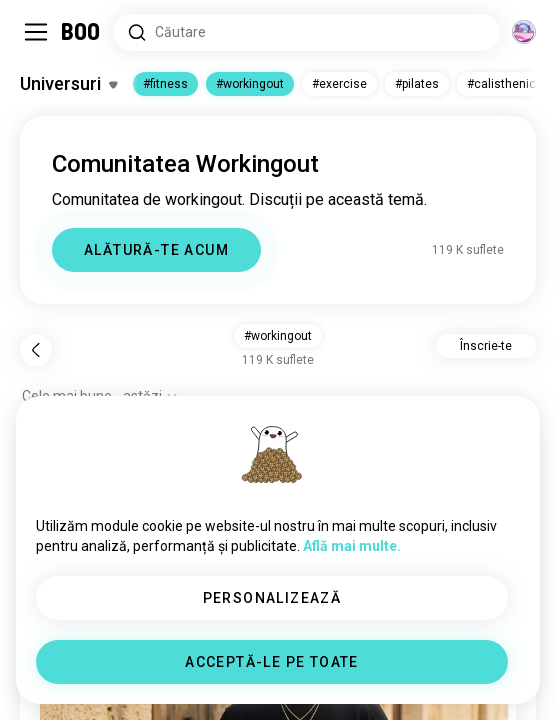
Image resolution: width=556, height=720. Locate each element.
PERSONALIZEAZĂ (272, 598)
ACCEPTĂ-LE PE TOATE (272, 662)
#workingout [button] (278, 336)
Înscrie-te (486, 346)
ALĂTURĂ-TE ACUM (156, 250)
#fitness (165, 84)
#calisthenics (505, 84)
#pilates (417, 84)
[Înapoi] (36, 350)
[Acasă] (81, 32)
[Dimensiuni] (524, 32)
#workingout (250, 84)
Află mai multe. (352, 546)
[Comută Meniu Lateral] (36, 32)
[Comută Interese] (68, 84)
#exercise (339, 84)
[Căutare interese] (306, 32)
